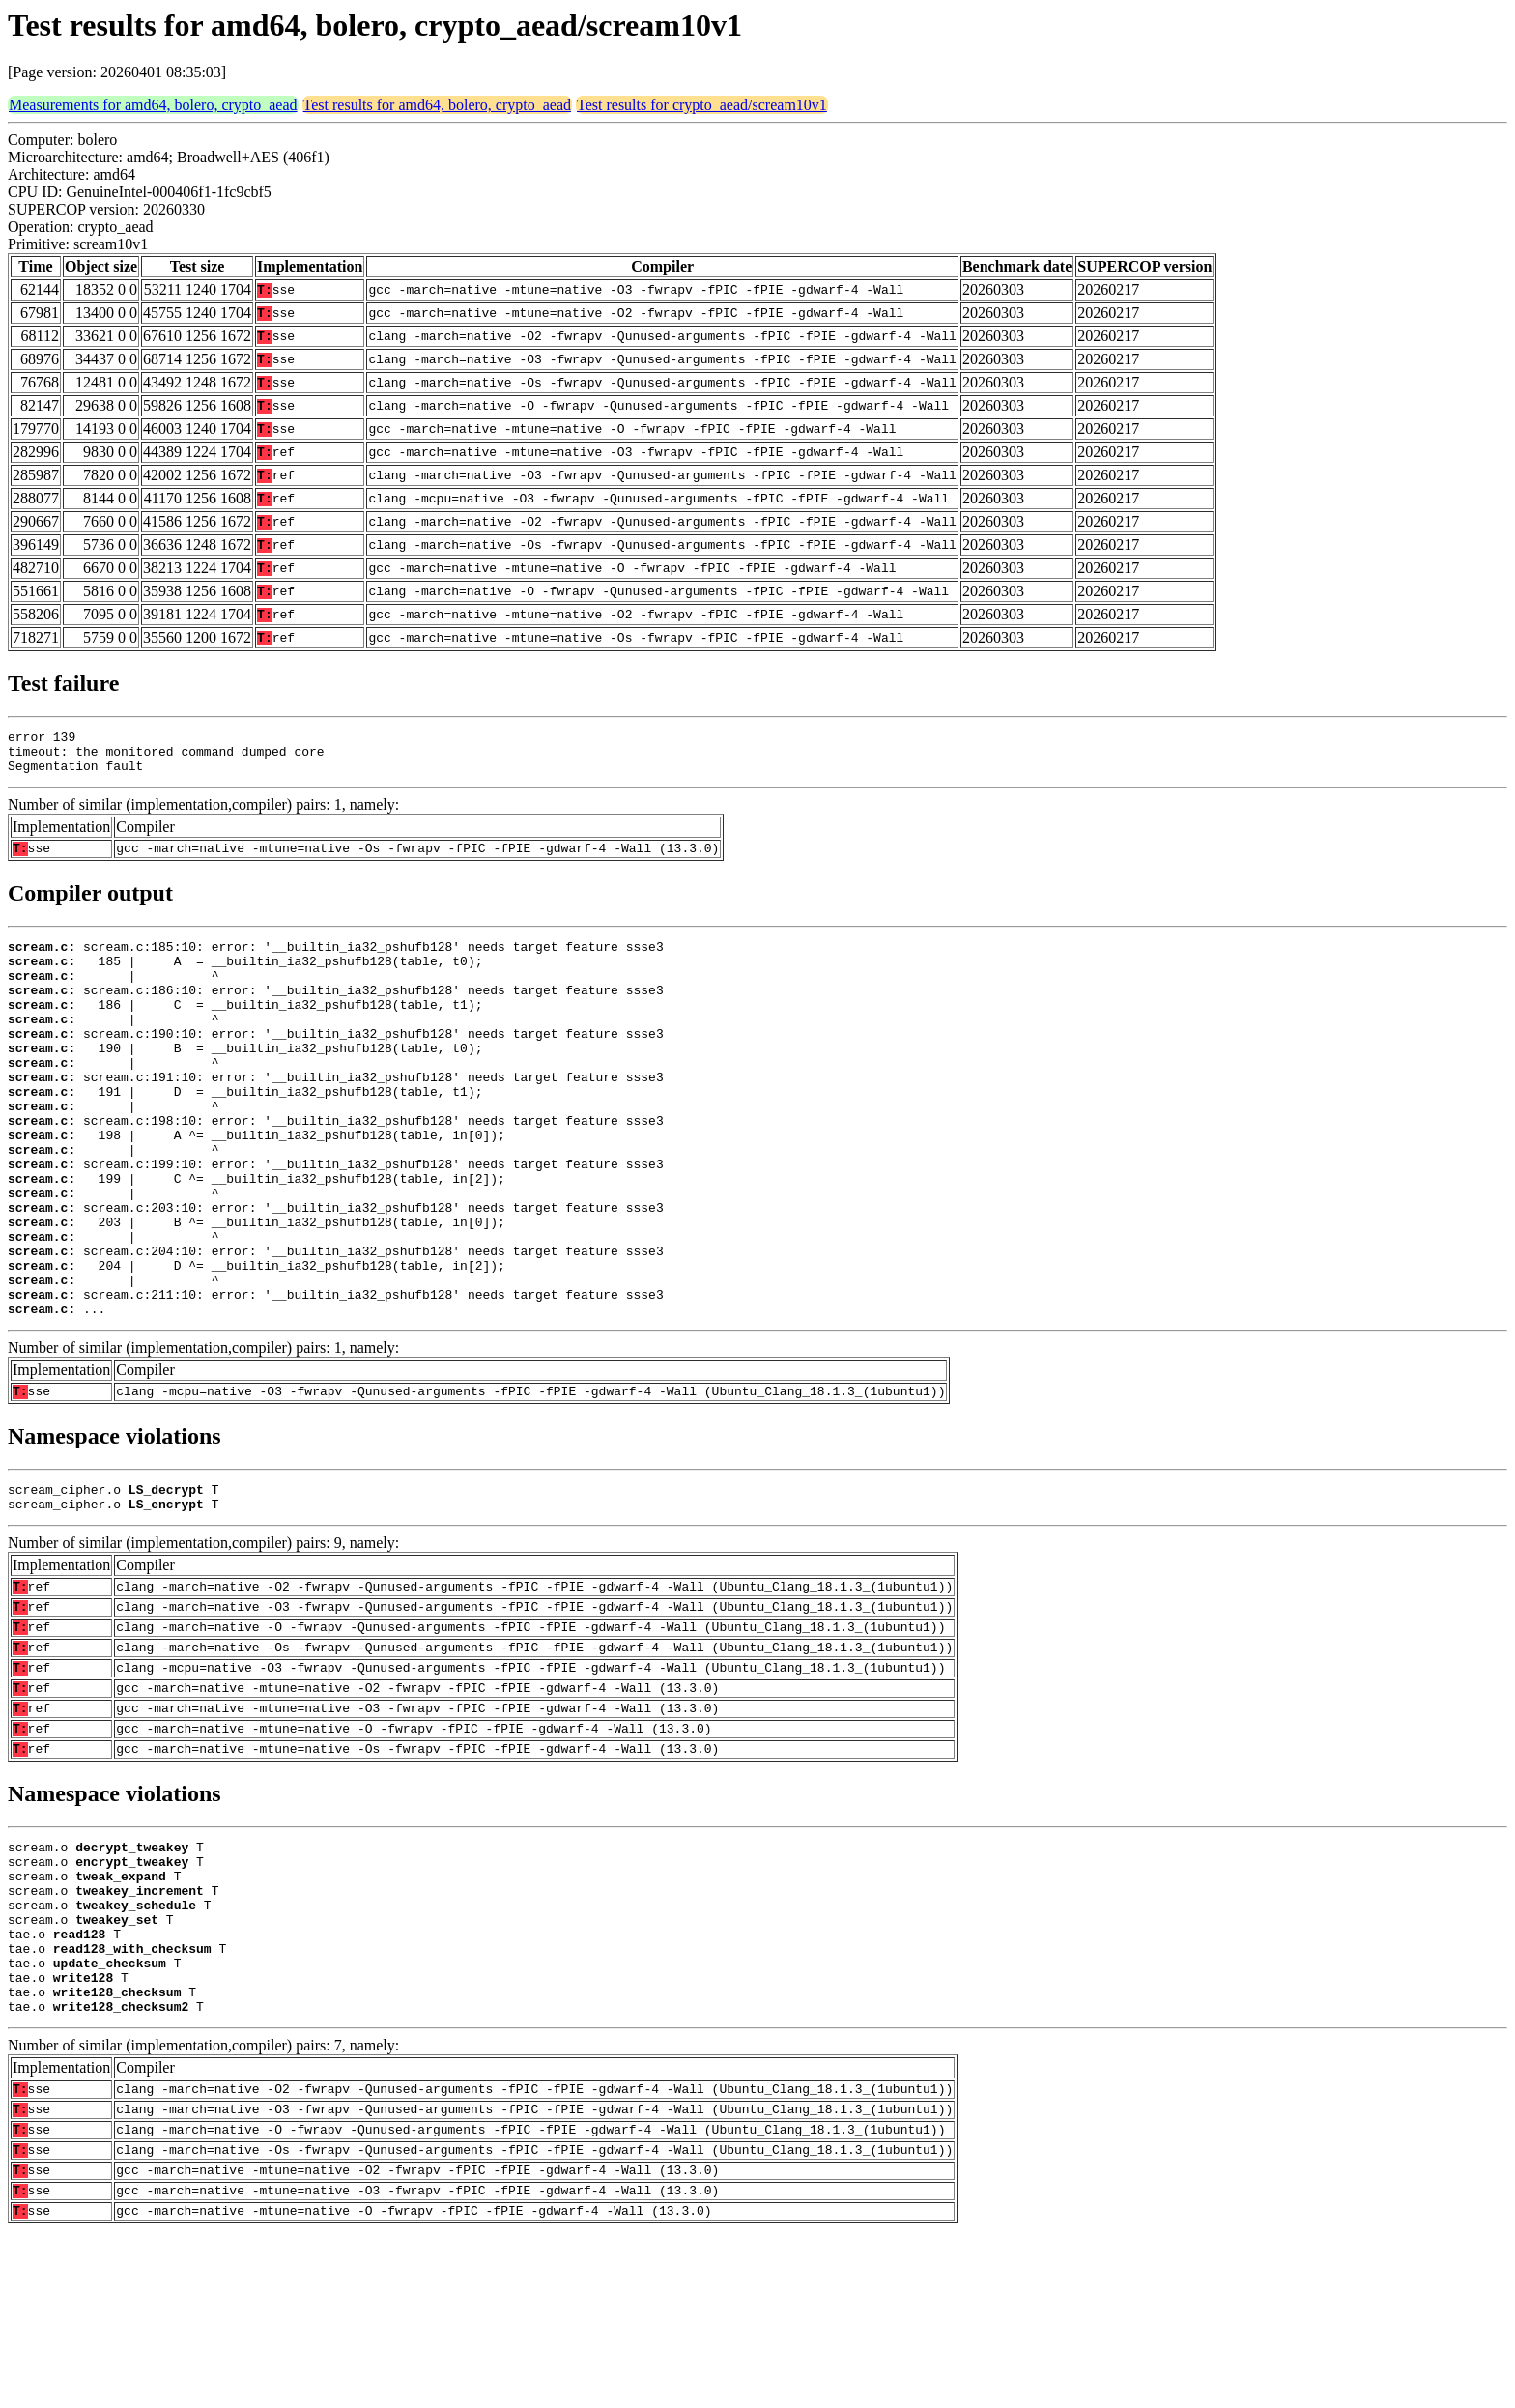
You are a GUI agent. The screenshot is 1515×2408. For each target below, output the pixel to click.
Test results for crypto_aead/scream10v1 (702, 105)
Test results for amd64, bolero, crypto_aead (437, 105)
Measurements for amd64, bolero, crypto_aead (153, 105)
